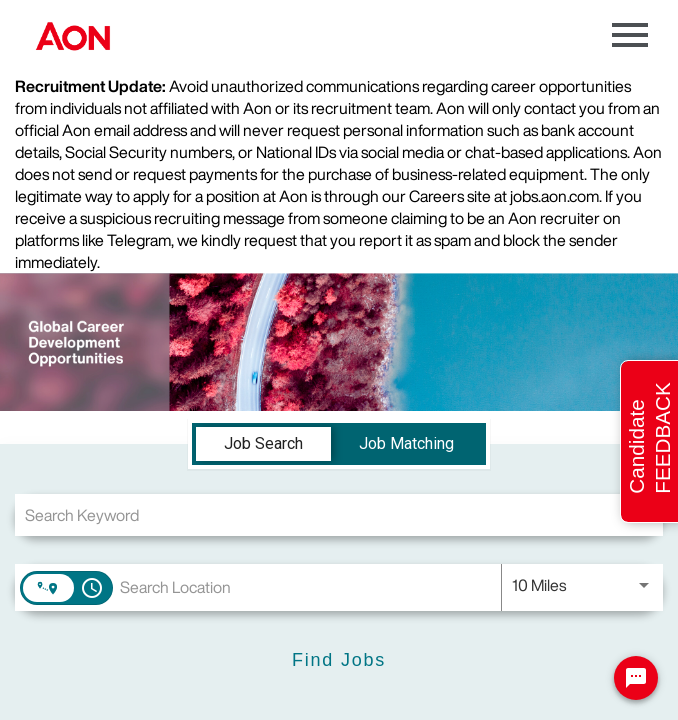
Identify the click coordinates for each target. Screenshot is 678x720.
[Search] (339, 660)
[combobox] (339, 514)
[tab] (263, 444)
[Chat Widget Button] (636, 678)
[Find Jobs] (339, 660)
